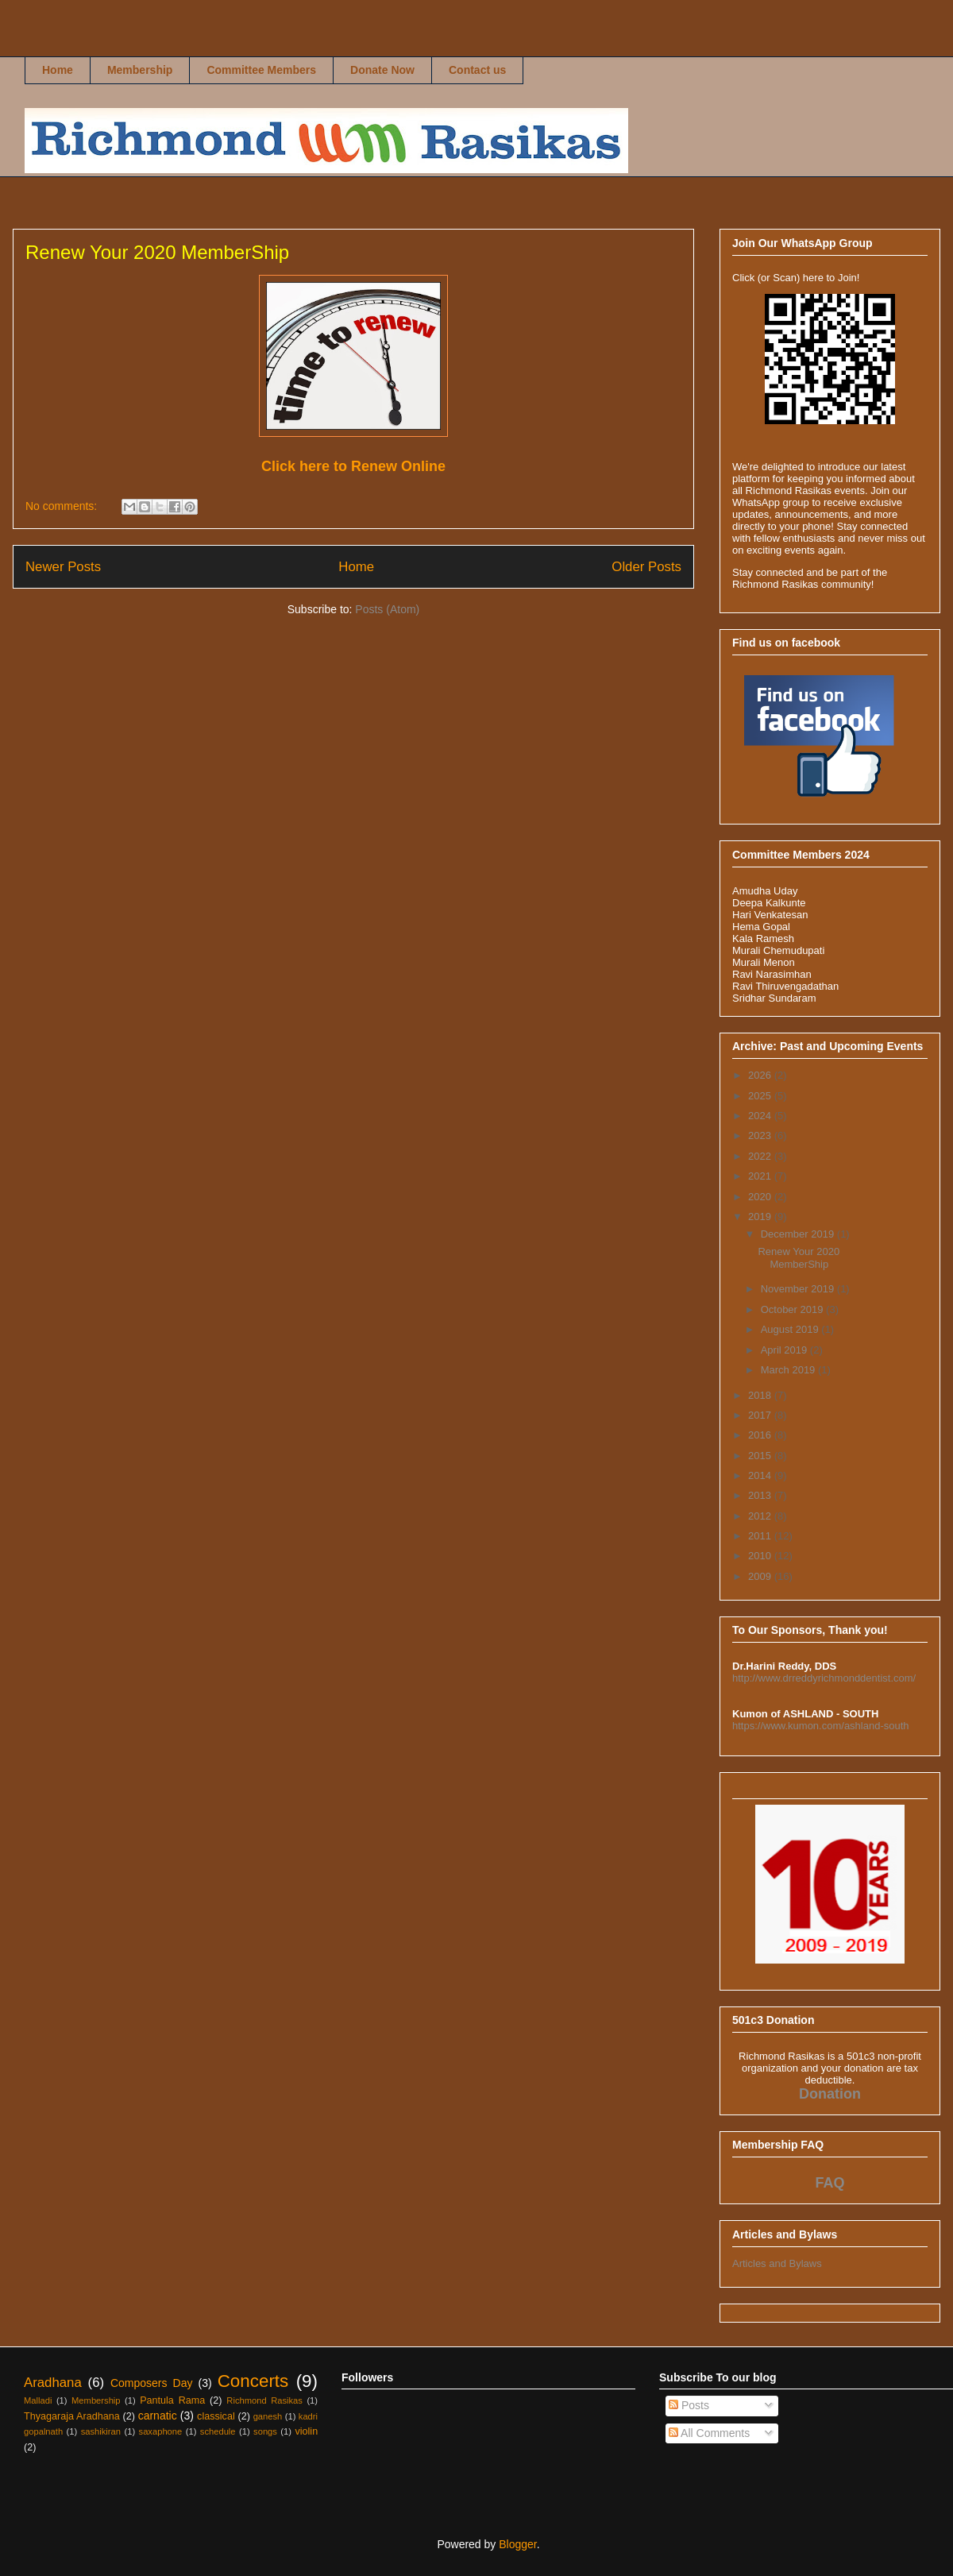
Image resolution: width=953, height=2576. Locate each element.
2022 (761, 1156)
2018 (761, 1395)
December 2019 (799, 1234)
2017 (761, 1415)
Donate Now (382, 70)
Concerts (253, 2381)
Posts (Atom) (387, 609)
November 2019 (799, 1289)
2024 (761, 1116)
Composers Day (151, 2383)
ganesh (268, 2416)
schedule (218, 2431)
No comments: (62, 506)
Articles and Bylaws (777, 2263)
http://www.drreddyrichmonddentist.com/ (824, 1678)
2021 (761, 1176)
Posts (689, 2405)
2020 (761, 1197)
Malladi (38, 2400)
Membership (139, 70)
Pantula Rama (172, 2400)
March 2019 (789, 1370)
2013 (761, 1495)
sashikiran (101, 2431)
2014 (761, 1475)
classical (216, 2416)
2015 (761, 1456)
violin (306, 2431)
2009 (761, 1576)
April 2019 (785, 1350)
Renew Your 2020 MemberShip (157, 252)
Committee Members (261, 70)
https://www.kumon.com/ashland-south (820, 1726)
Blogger (517, 2544)
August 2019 (791, 1329)
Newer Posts (63, 566)
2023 (761, 1135)
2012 (761, 1516)
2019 (761, 1216)
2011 (761, 1536)
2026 (761, 1075)
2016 (761, 1435)
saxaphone (161, 2431)
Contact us (477, 70)
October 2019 (793, 1309)
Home (57, 70)
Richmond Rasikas (41, 44)
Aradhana (53, 2382)
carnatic (157, 2415)
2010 (761, 1556)
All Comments (709, 2433)
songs (265, 2431)
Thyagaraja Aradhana (72, 2416)
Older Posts (646, 566)
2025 (761, 1096)
